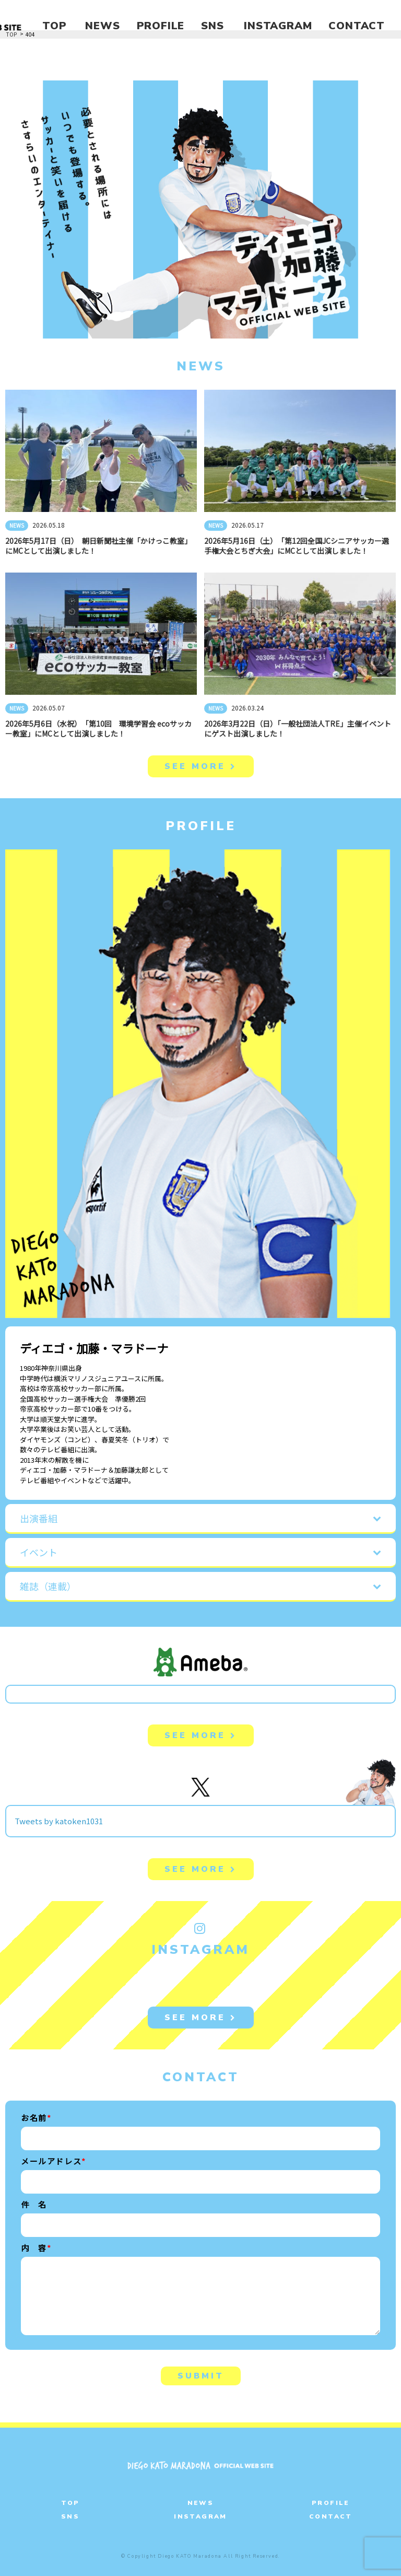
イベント (38, 1552)
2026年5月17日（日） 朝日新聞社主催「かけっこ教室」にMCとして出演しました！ (98, 545)
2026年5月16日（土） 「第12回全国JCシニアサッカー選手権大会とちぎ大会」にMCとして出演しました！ (296, 545)
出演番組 (38, 1518)
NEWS (102, 26)
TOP (54, 26)
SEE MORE (200, 766)
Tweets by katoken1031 (59, 1820)
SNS (212, 26)
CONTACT (356, 26)
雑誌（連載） (48, 1586)
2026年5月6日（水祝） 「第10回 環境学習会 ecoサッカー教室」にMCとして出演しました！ (98, 728)
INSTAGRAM (278, 26)
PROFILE (161, 26)
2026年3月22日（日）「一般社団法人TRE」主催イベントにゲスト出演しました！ (297, 728)
